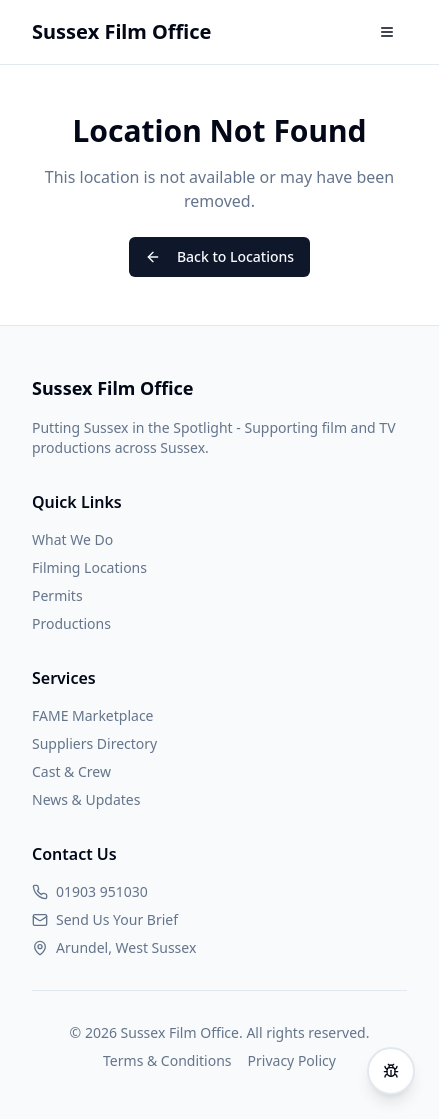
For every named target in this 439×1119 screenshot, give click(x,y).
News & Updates (86, 799)
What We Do (72, 539)
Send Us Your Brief (117, 919)
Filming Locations (89, 567)
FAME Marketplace (93, 715)
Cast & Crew (71, 771)
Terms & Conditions (167, 1060)
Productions (71, 623)
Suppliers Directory (94, 743)
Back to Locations (219, 256)
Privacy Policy (292, 1060)
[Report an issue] (391, 1071)
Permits (57, 595)
